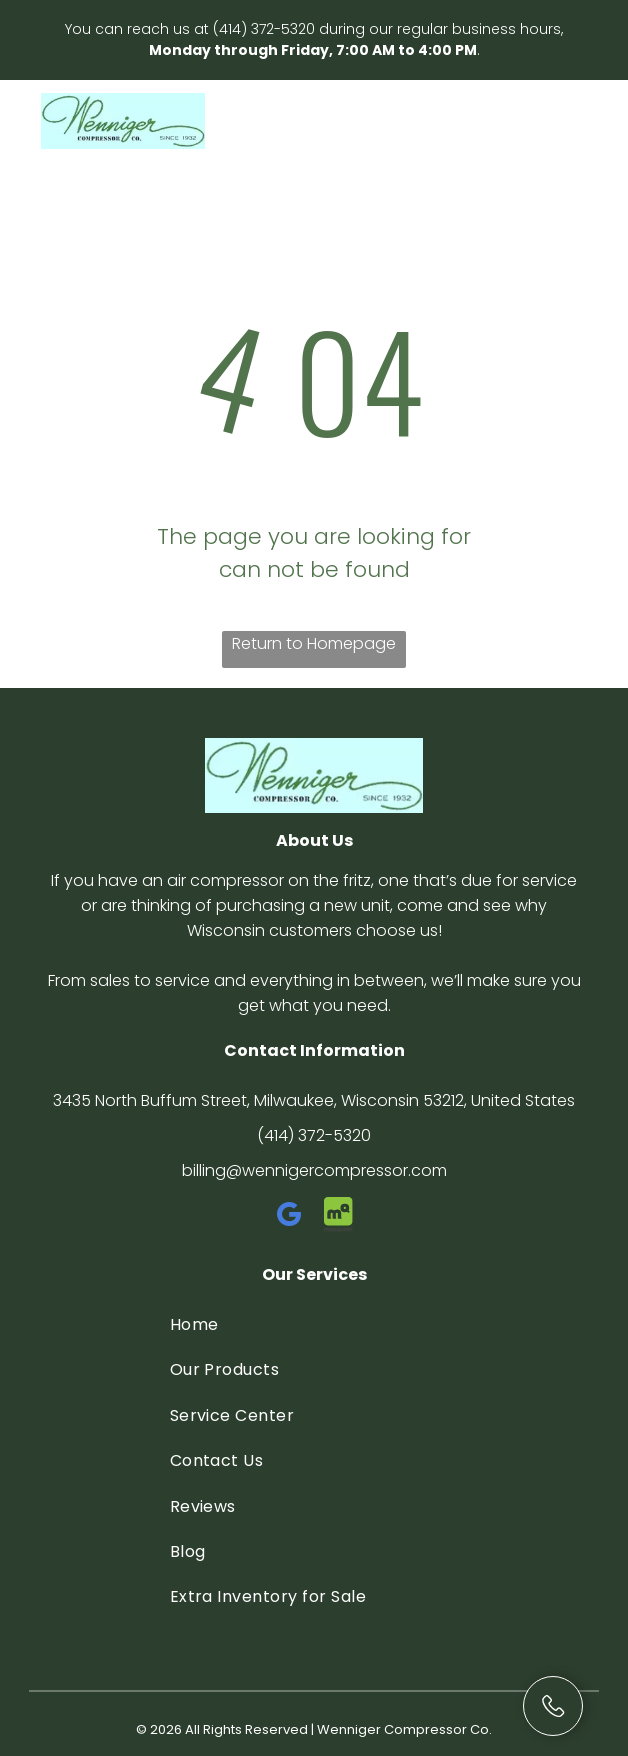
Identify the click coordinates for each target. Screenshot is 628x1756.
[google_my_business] (290, 1217)
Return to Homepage (314, 643)
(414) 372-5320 (264, 29)
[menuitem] (314, 1324)
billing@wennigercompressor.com (314, 1170)
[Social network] (339, 1217)
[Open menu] (571, 121)
